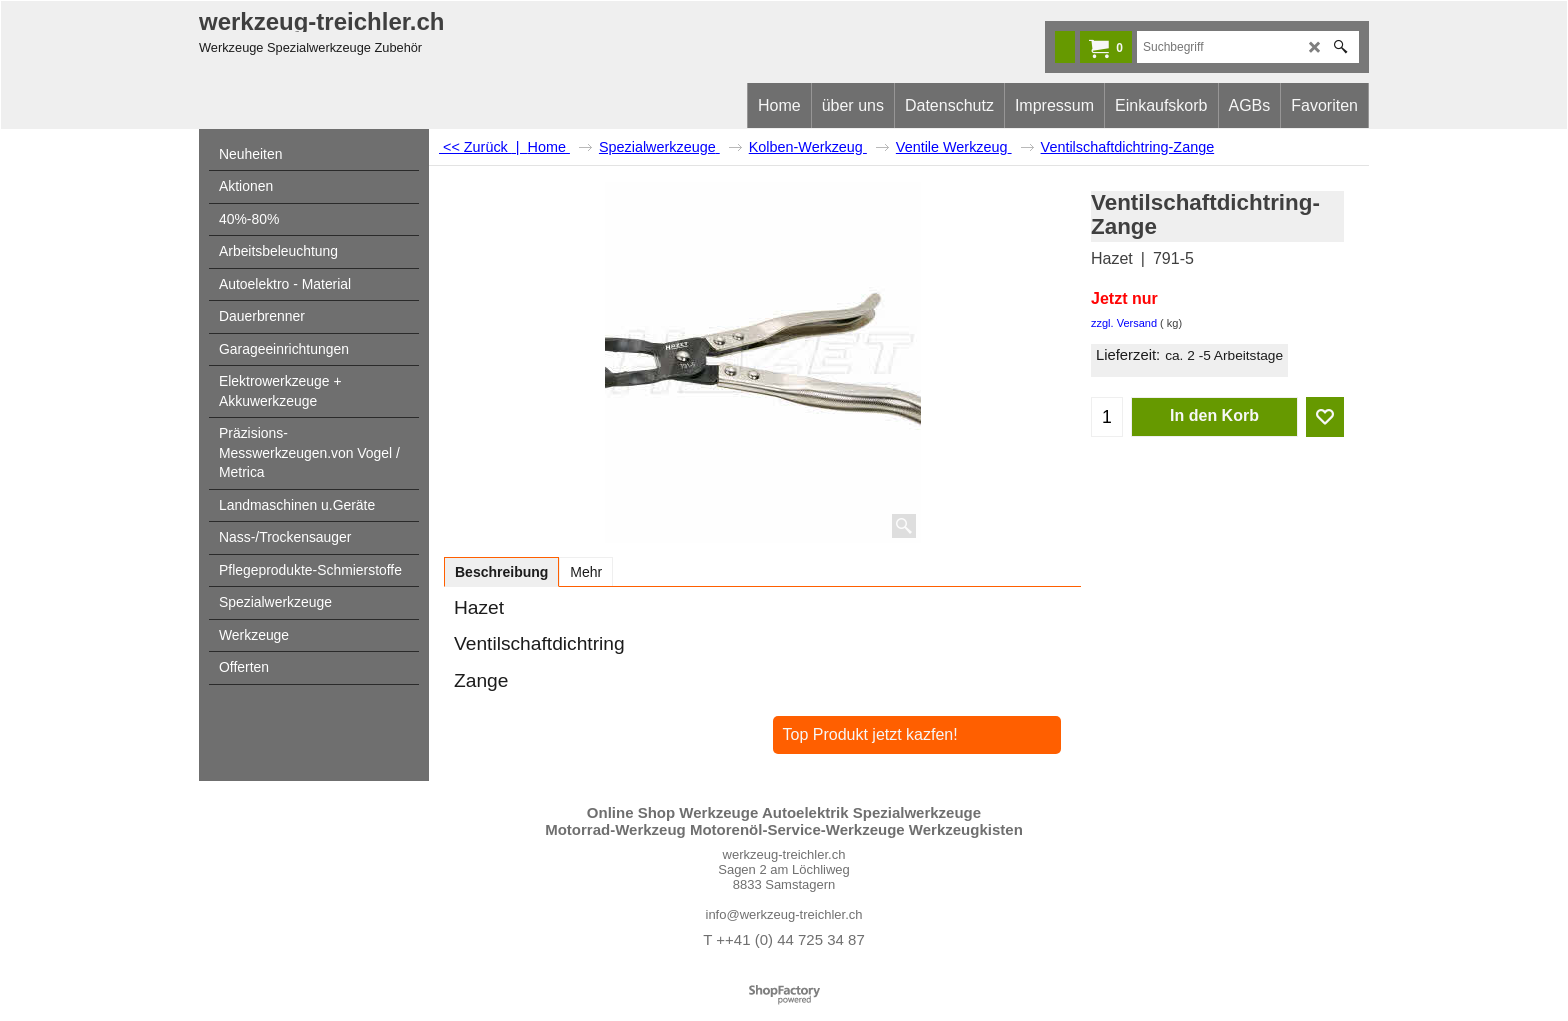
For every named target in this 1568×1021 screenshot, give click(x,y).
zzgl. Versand (1124, 323)
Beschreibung (501, 572)
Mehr (586, 572)
